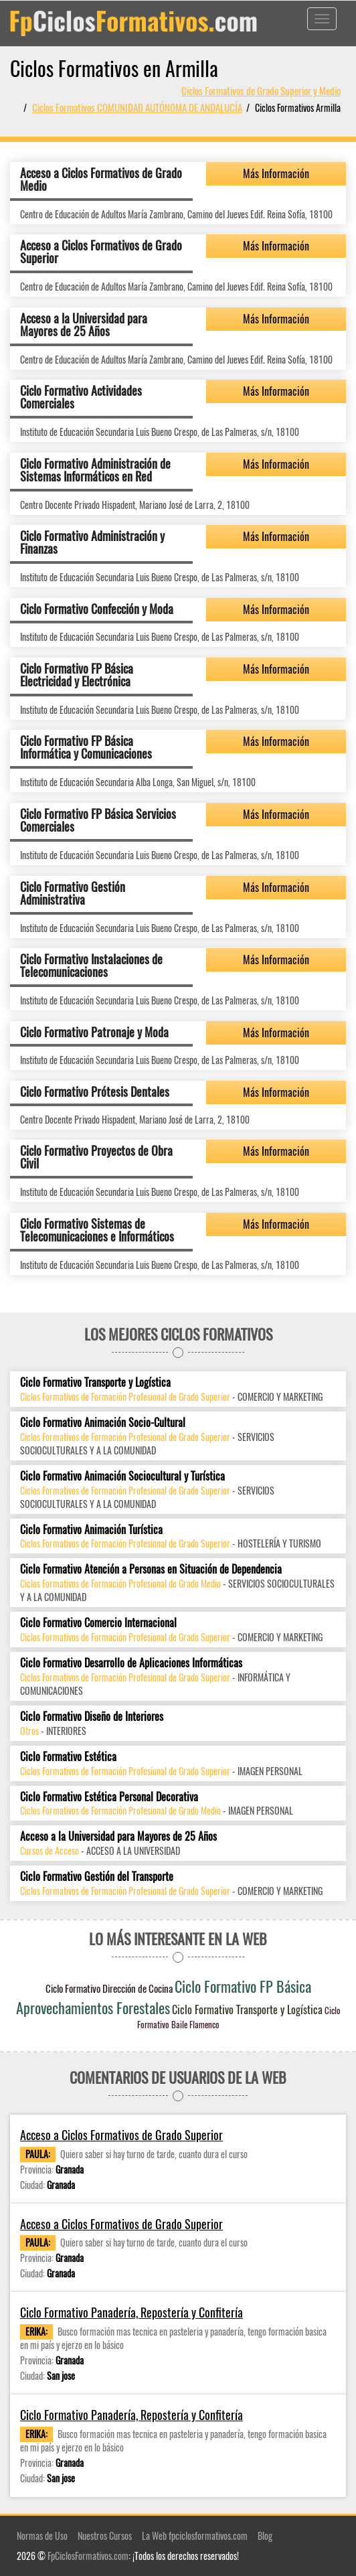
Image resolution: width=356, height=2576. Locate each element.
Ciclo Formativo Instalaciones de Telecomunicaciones (91, 965)
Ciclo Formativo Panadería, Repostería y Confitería (131, 2312)
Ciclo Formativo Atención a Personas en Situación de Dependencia (151, 1569)
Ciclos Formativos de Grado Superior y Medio (261, 90)
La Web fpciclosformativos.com (195, 2535)
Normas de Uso (42, 2535)
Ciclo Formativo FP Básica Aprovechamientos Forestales (163, 1996)
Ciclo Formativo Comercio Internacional (98, 1623)
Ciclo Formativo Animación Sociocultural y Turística (122, 1476)
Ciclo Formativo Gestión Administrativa (72, 893)
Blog (265, 2535)
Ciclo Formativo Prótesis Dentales (94, 1091)
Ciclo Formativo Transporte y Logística (95, 1382)
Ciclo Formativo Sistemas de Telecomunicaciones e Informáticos (97, 1230)
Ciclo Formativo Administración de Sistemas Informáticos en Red (95, 470)
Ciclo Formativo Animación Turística (91, 1529)
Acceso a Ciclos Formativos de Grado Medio (101, 179)
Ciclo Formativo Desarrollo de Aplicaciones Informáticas (131, 1663)
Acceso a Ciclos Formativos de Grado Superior (101, 251)
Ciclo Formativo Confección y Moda (96, 608)
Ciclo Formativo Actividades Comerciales (81, 397)
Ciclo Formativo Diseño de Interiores (91, 1716)
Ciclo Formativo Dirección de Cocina (109, 1988)
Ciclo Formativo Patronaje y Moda (94, 1032)
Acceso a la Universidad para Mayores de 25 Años (83, 324)
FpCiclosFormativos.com (88, 2556)
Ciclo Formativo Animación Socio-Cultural (102, 1422)
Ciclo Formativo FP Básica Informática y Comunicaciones (86, 747)
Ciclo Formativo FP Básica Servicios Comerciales (98, 820)
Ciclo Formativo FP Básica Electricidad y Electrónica (76, 675)
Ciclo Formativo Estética (68, 1756)
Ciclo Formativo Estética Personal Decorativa (109, 1797)
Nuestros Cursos (105, 2535)
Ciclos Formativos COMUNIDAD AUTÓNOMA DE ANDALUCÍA (137, 107)
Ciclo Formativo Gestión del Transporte (96, 1876)
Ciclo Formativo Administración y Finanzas (92, 542)
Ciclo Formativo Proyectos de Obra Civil (96, 1157)
